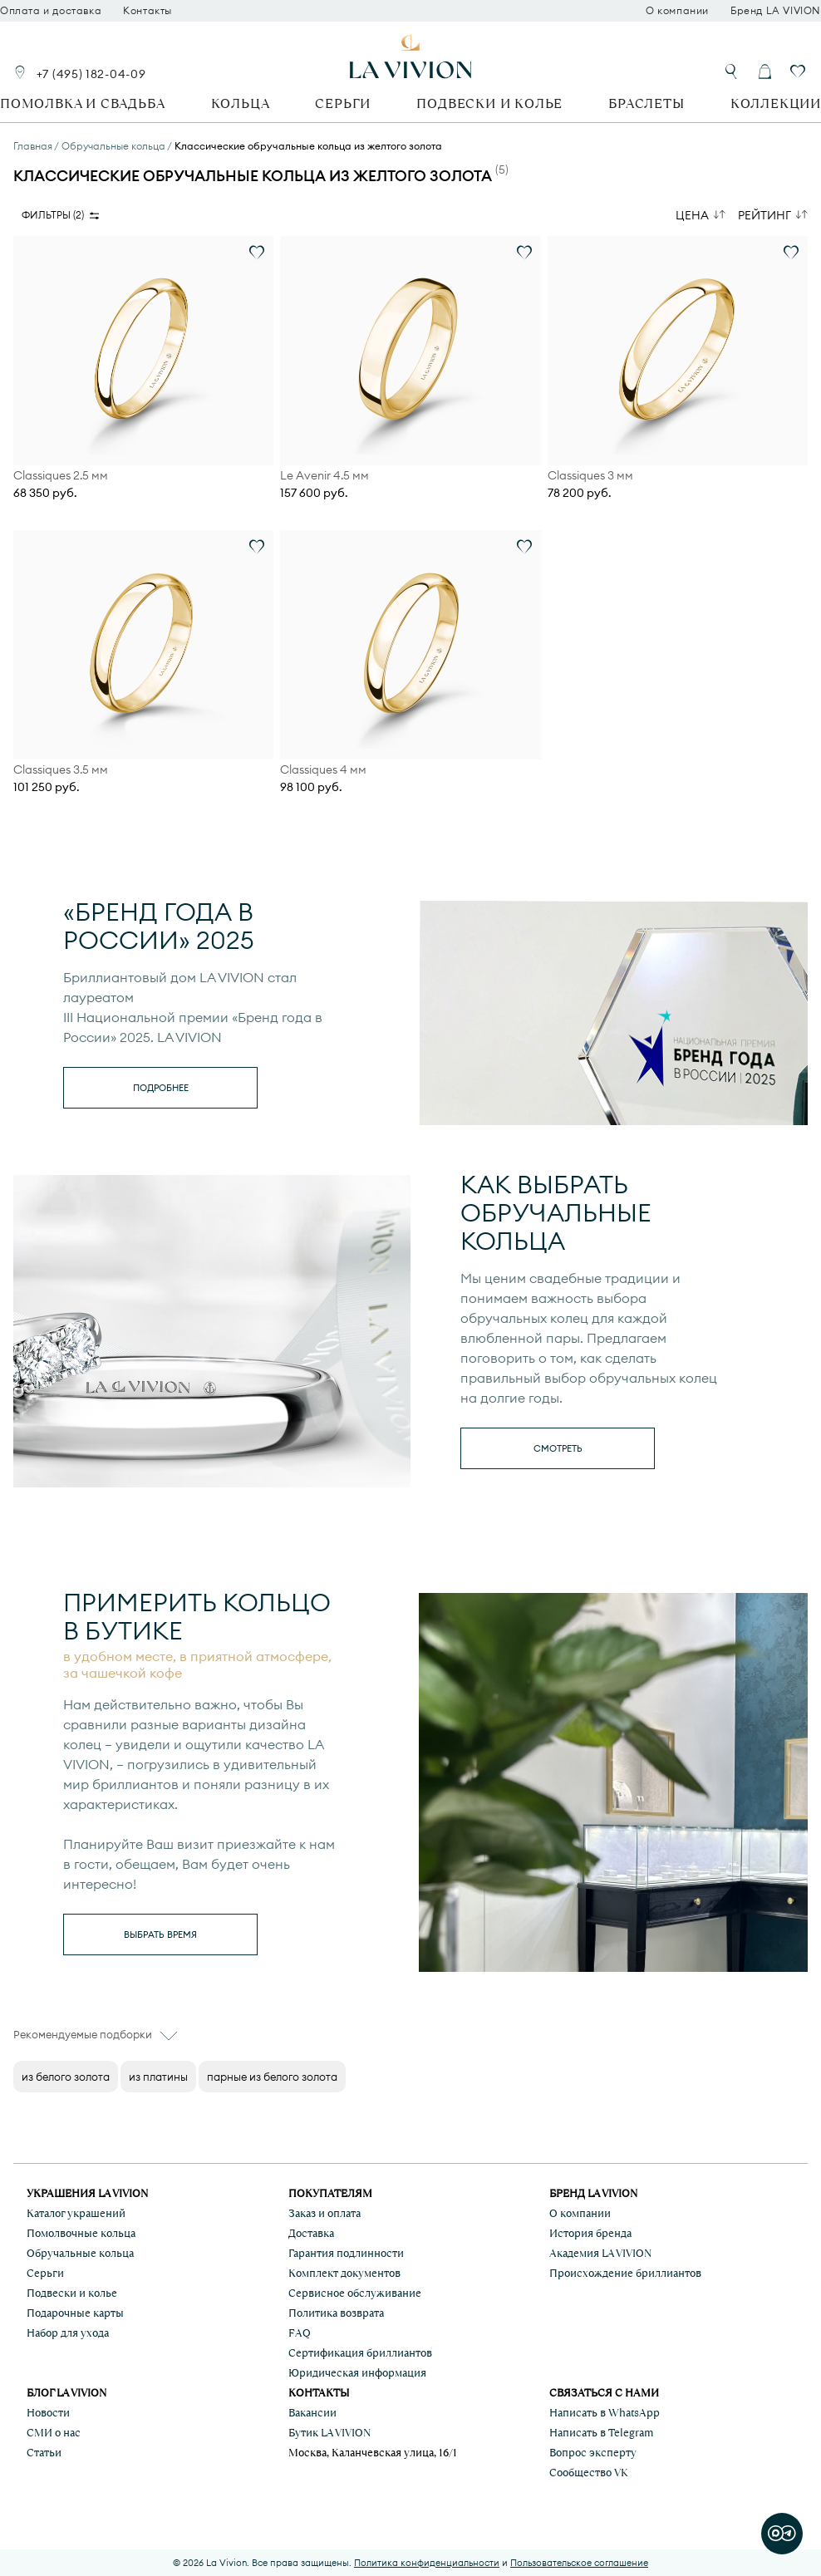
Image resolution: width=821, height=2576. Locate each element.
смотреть (558, 1448)
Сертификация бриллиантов (360, 2353)
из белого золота (66, 2076)
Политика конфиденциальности (426, 2563)
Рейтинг (764, 215)
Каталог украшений (76, 2213)
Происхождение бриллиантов (625, 2273)
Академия (600, 2253)
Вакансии (312, 2413)
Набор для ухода (68, 2333)
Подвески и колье (489, 103)
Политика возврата (336, 2313)
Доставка (311, 2233)
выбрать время (160, 1934)
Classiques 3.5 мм (60, 770)
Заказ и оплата (324, 2213)
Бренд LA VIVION (775, 11)
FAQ (299, 2333)
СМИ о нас (54, 2433)
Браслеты (646, 103)
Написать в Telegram (601, 2433)
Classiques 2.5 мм (60, 476)
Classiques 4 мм (323, 770)
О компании (677, 11)
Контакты (147, 11)
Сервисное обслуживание (354, 2293)
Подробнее (161, 1088)
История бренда (590, 2233)
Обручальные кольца (80, 2253)
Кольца (240, 103)
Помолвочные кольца (81, 2233)
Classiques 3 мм (590, 476)
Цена (692, 215)
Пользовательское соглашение (579, 2563)
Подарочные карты (75, 2313)
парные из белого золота (272, 2076)
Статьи (44, 2452)
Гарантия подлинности (346, 2253)
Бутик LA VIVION (329, 2433)
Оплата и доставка (50, 11)
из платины (158, 2076)
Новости (48, 2413)
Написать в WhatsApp (604, 2413)
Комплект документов (344, 2273)
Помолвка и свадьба (82, 103)
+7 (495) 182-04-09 (91, 73)
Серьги (343, 103)
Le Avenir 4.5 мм (324, 476)
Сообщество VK (588, 2472)
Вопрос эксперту (593, 2452)
